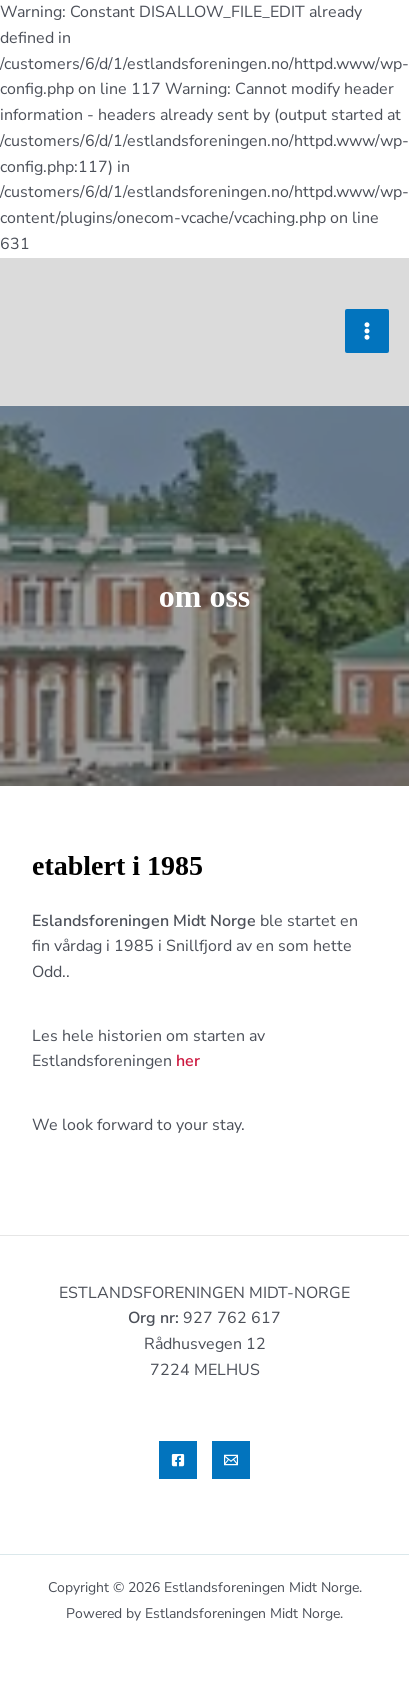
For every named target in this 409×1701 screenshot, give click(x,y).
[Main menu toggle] (367, 331)
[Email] (231, 1460)
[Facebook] (178, 1460)
